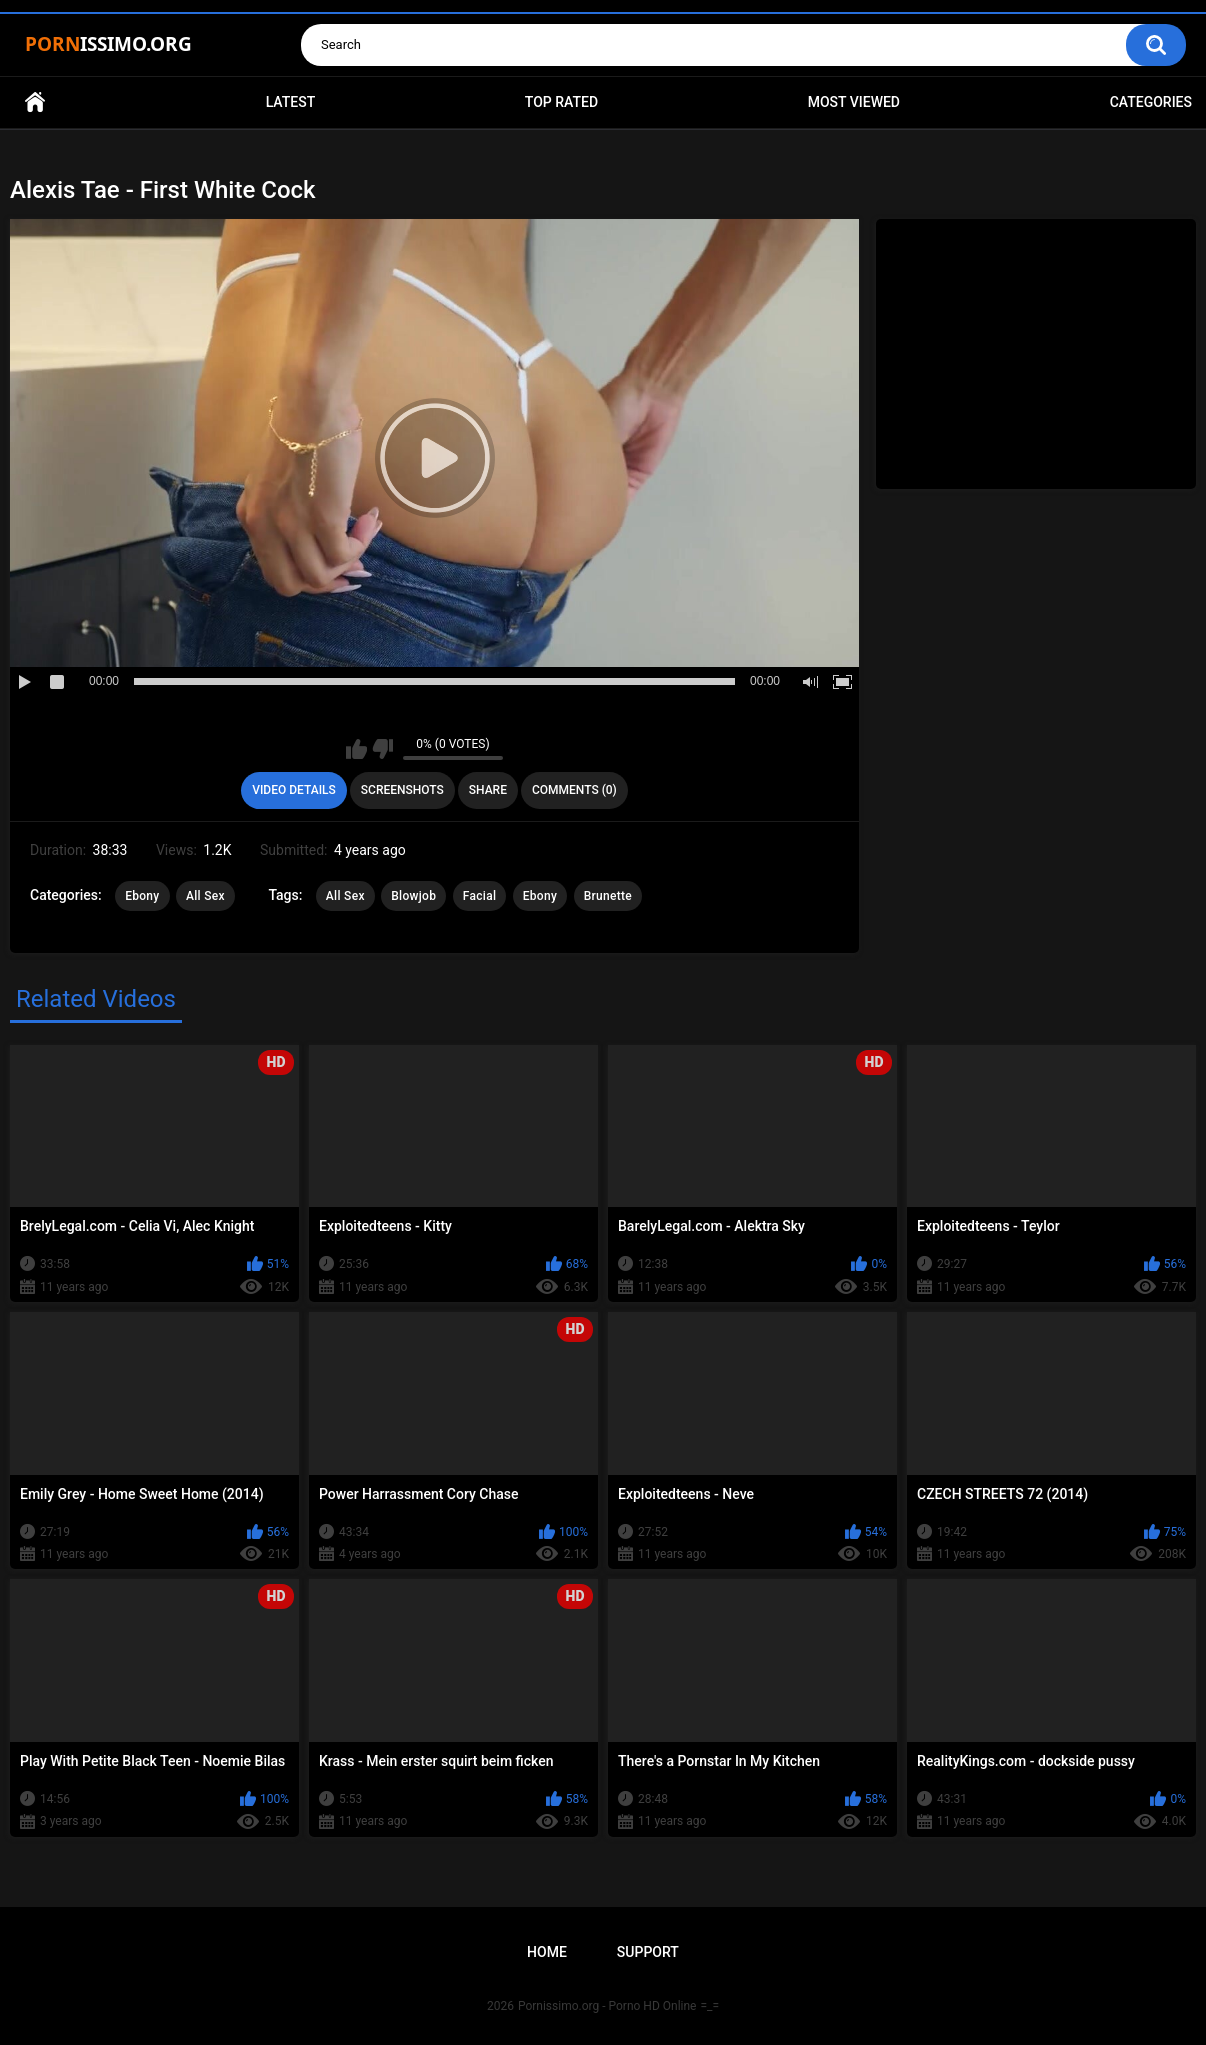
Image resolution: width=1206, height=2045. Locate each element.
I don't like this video (382, 749)
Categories (1151, 102)
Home (35, 102)
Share (488, 790)
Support (648, 1952)
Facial (480, 896)
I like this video (356, 749)
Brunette (608, 896)
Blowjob (413, 896)
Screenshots (402, 790)
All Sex (205, 896)
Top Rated (561, 102)
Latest (291, 102)
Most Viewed (854, 102)
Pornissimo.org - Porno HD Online (607, 2006)
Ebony (142, 896)
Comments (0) (574, 790)
